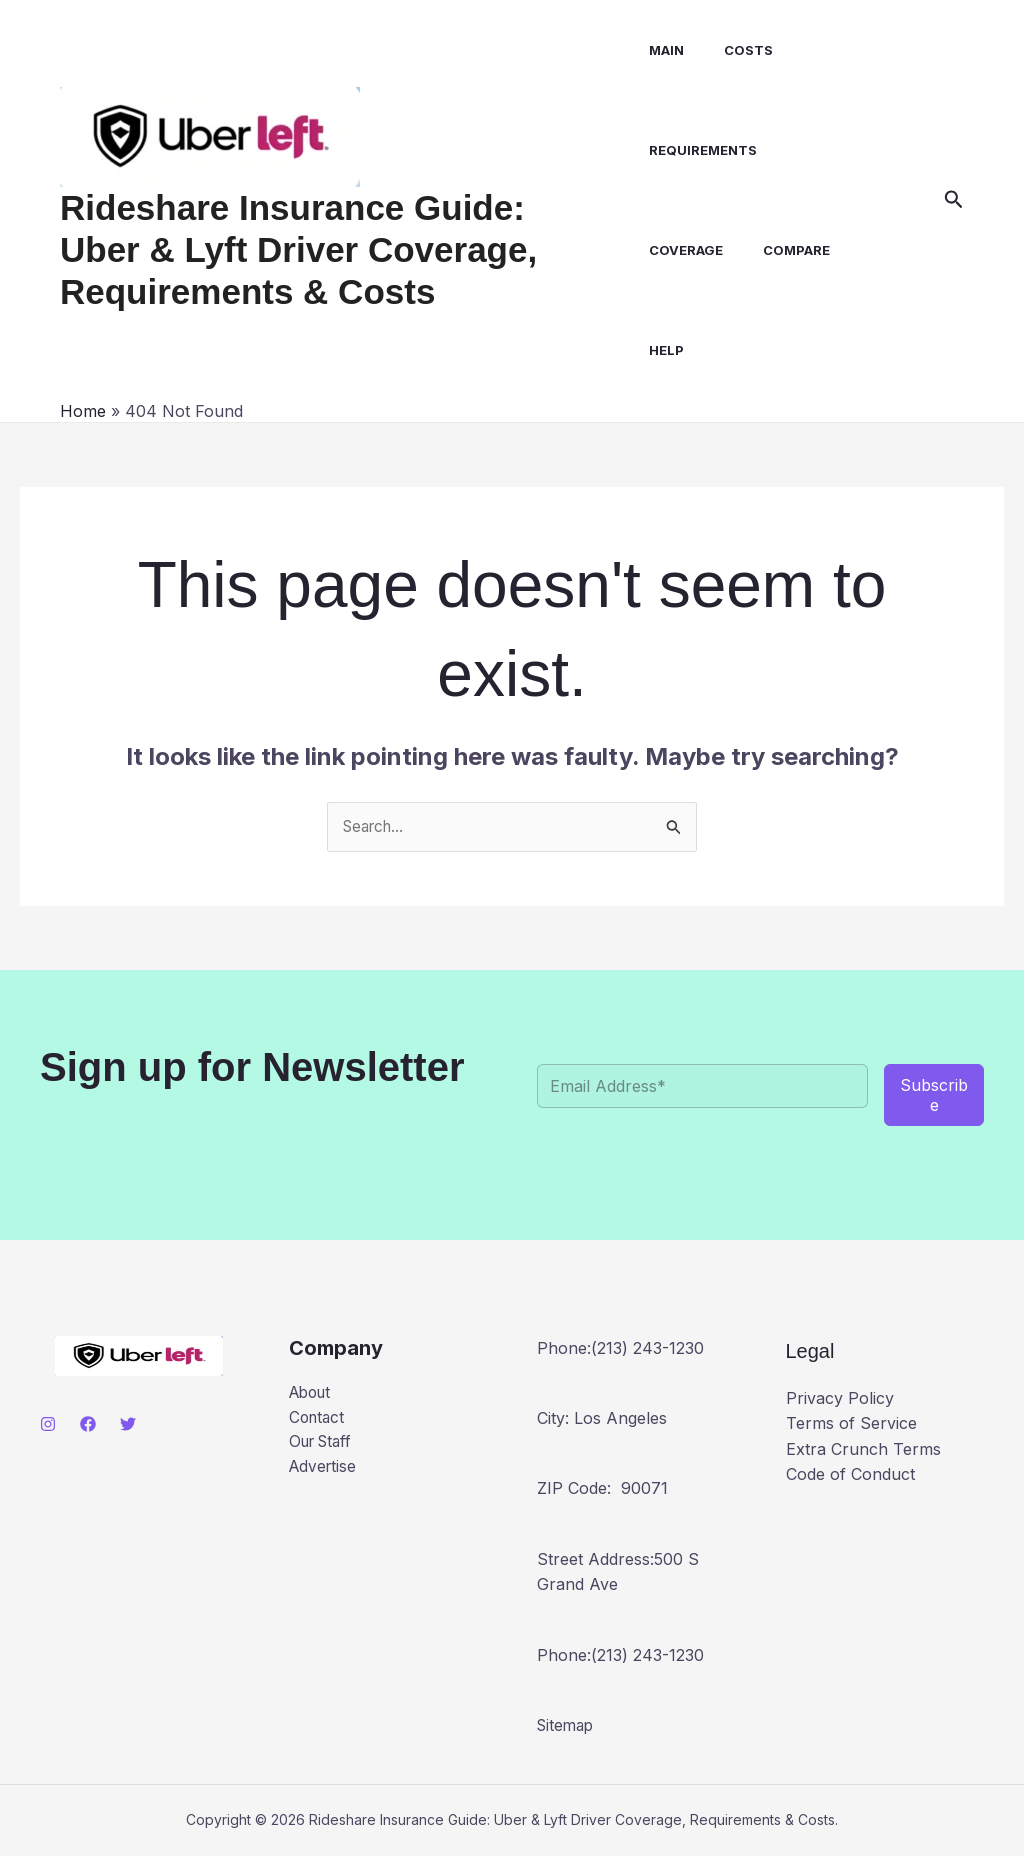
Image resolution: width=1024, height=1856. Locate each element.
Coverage (679, 250)
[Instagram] (48, 1425)
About (312, 1394)
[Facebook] (88, 1425)
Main (659, 50)
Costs (733, 50)
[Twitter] (128, 1425)
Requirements (696, 150)
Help (659, 350)
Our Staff (324, 1445)
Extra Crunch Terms (863, 1450)
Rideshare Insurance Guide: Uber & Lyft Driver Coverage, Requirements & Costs (337, 249)
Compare (781, 250)
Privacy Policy (840, 1399)
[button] (954, 200)
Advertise (324, 1471)
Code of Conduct (850, 1475)
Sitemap (567, 1726)
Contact (318, 1420)
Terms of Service (851, 1424)
